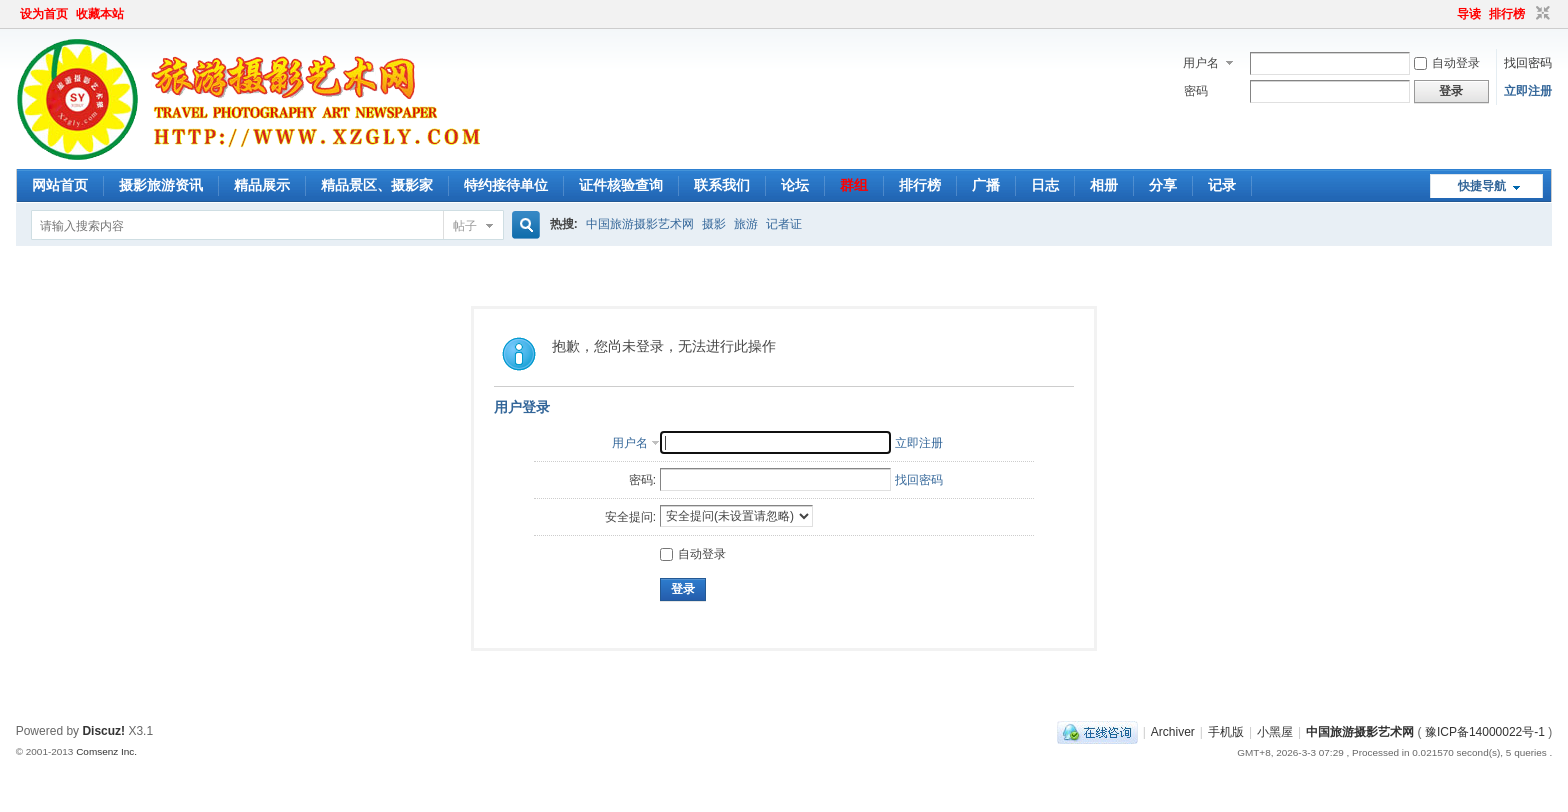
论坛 (795, 185)
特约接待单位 (506, 185)
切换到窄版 (1540, 14)
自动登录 (1447, 63)
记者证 (784, 224)
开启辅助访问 (1448, 14)
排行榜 (1507, 14)
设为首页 (44, 14)
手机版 (1226, 732)
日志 (1045, 185)
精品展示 (262, 185)
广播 (986, 185)
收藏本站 (100, 14)
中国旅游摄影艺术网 (640, 224)
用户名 (1201, 63)
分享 (1163, 185)
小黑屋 (1275, 732)
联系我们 (722, 185)
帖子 (465, 226)
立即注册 (1528, 91)
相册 (1104, 185)
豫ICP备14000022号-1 (1485, 732)
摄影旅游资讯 (161, 185)
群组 (854, 185)
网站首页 (60, 185)
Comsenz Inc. (106, 751)
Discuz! (103, 731)
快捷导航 (1482, 186)
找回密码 (1528, 63)
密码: (642, 480)
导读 (1469, 14)
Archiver (1173, 732)
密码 (1196, 91)
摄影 (714, 224)
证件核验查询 (621, 185)
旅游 (746, 224)
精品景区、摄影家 (377, 185)
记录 (1222, 185)
